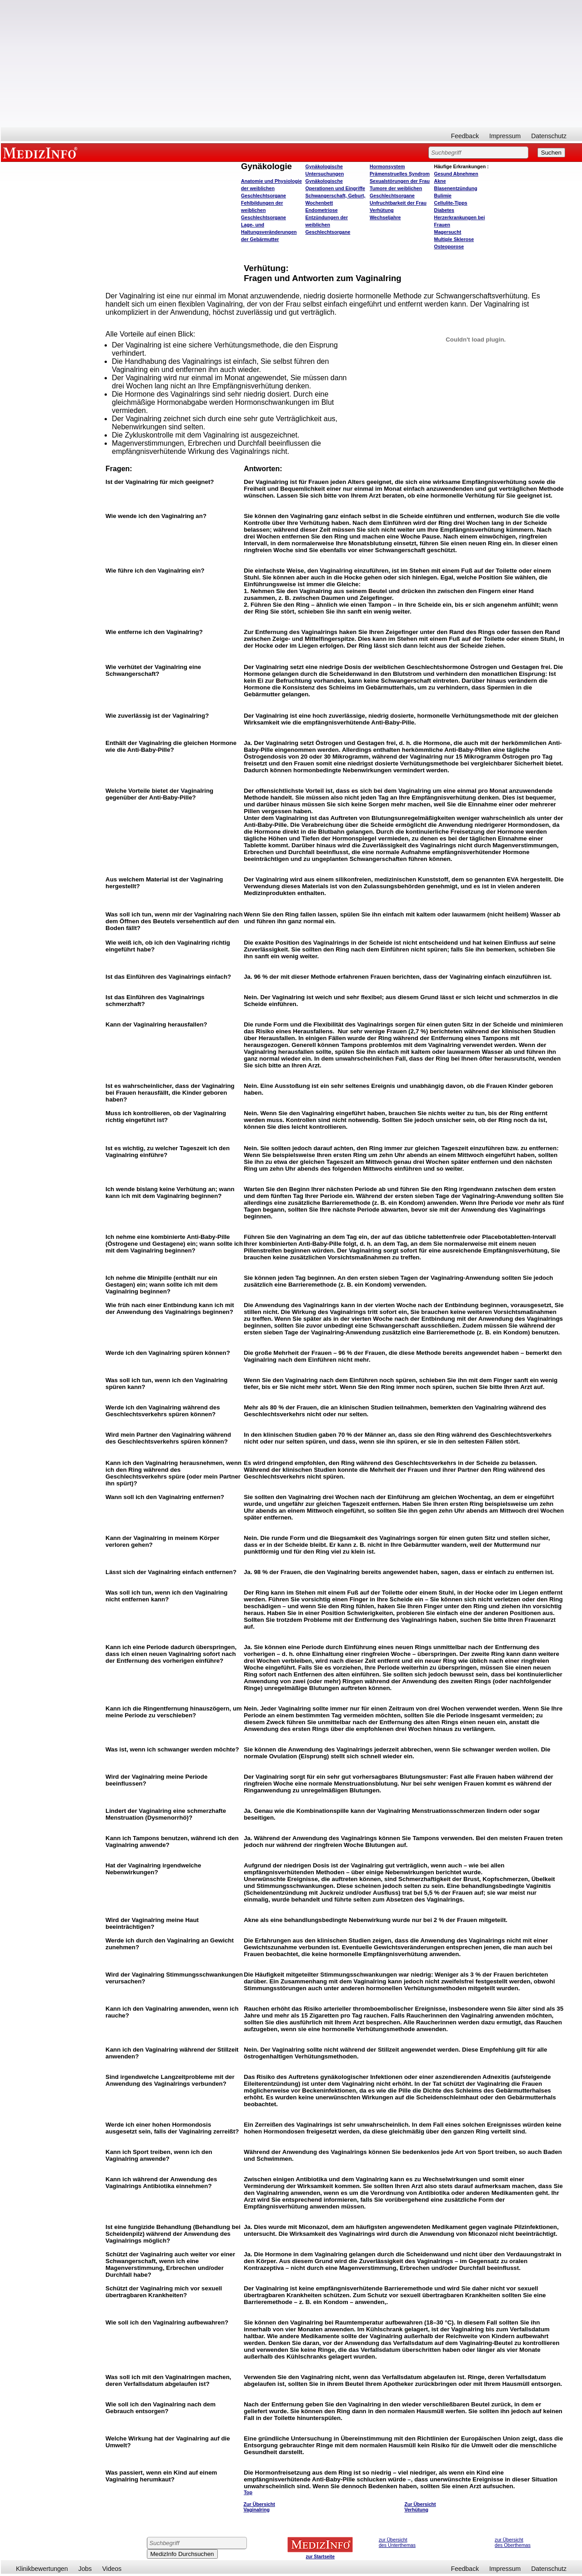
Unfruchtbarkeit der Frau (398, 203)
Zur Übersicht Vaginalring (259, 2506)
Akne (440, 181)
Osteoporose (449, 246)
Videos (112, 2568)
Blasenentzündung (455, 188)
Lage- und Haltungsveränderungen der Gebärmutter (269, 232)
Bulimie (443, 195)
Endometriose (322, 210)
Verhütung (382, 210)
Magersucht (448, 232)
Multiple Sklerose (454, 239)
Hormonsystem (387, 166)
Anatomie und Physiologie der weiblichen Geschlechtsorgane (271, 188)
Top (248, 2492)
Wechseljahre (385, 217)
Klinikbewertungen (42, 2568)
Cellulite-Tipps (450, 203)
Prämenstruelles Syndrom (400, 173)
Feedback (465, 136)
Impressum (505, 136)
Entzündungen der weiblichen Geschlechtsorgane (328, 225)
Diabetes (444, 210)
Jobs (85, 2568)
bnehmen (456, 173)
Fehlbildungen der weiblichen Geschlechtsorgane (263, 210)
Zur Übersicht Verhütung (420, 2506)
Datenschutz (549, 136)
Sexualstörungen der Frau (400, 181)
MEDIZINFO (42, 152)
